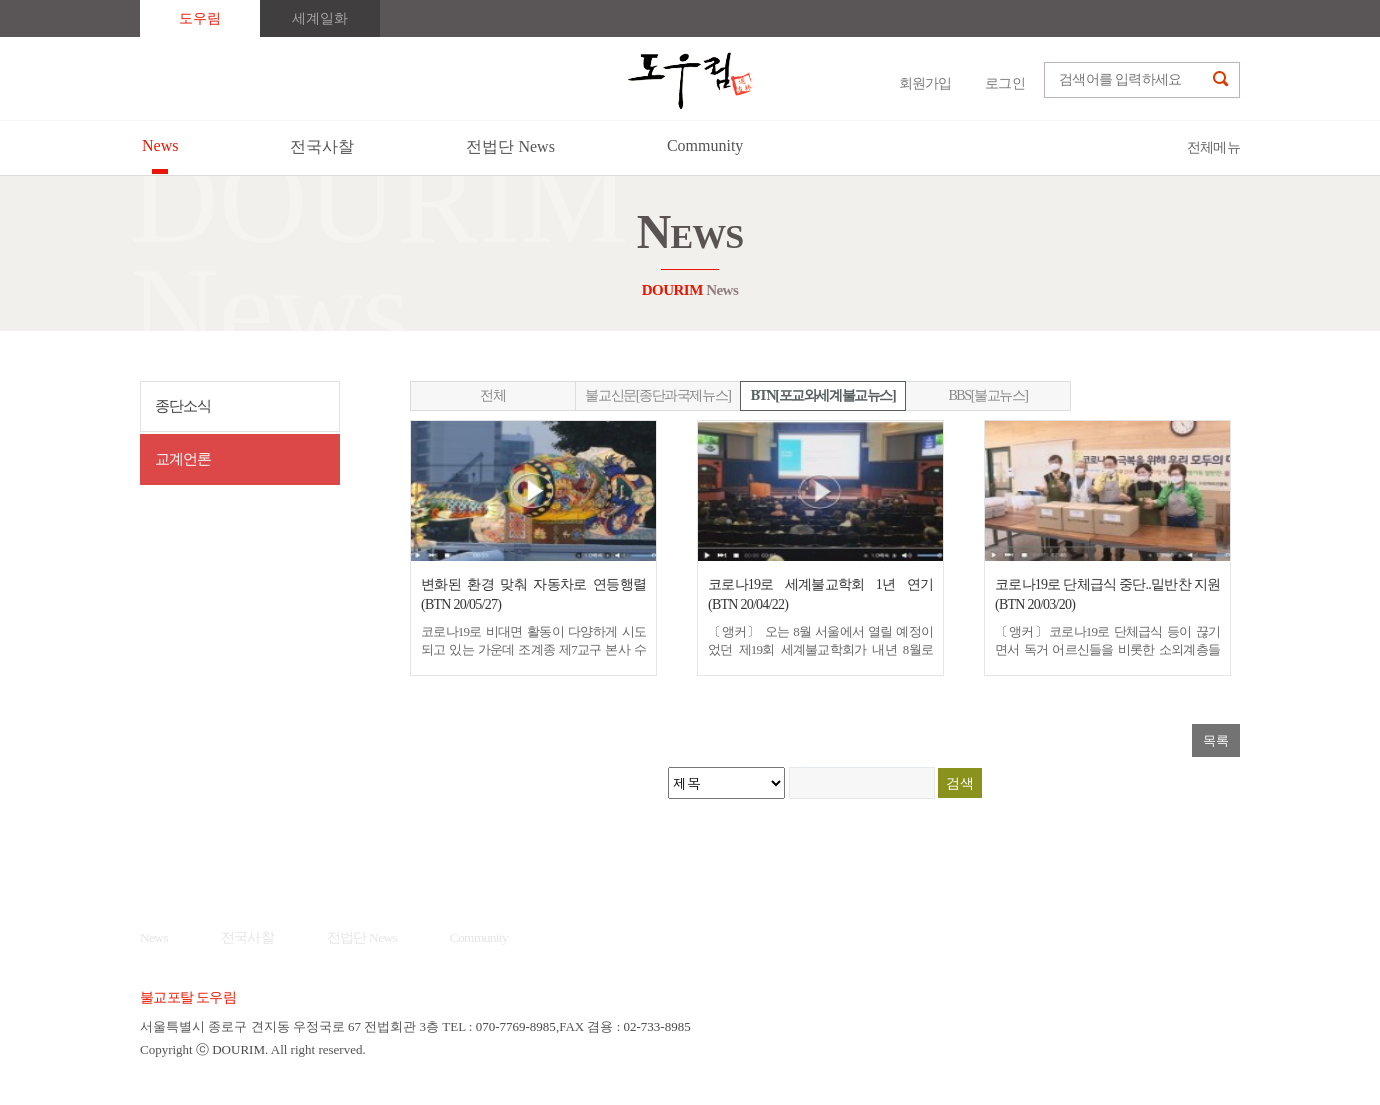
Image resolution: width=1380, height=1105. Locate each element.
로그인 (1005, 83)
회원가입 (925, 83)
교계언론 (183, 459)
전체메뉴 (1213, 147)
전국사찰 (247, 937)
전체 (492, 395)
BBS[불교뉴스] (987, 395)
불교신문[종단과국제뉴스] (657, 395)
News (154, 937)
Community (479, 937)
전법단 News (362, 937)
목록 (1216, 740)
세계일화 (320, 18)
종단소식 (183, 406)
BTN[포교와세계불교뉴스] (823, 395)
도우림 (200, 18)
